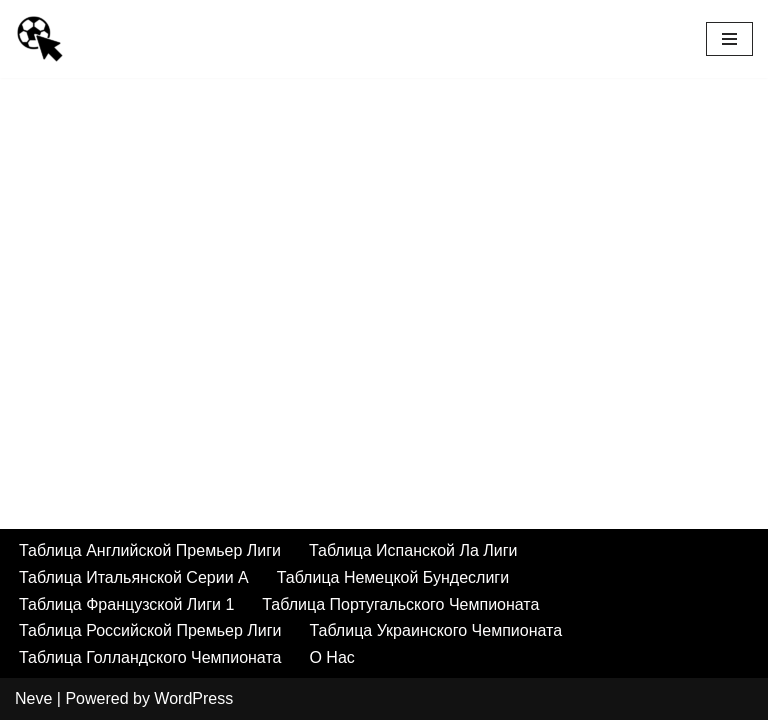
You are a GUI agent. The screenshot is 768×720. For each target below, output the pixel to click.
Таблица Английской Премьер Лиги (150, 550)
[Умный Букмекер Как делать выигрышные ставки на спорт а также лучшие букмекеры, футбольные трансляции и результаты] (40, 39)
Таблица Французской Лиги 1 (126, 604)
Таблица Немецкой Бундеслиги (393, 577)
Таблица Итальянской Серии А (134, 577)
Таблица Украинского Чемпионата (435, 630)
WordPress (193, 698)
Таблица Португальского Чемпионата (400, 604)
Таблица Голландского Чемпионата (150, 657)
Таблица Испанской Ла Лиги (413, 550)
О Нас (331, 657)
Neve (33, 698)
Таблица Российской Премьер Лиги (150, 630)
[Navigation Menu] (729, 39)
